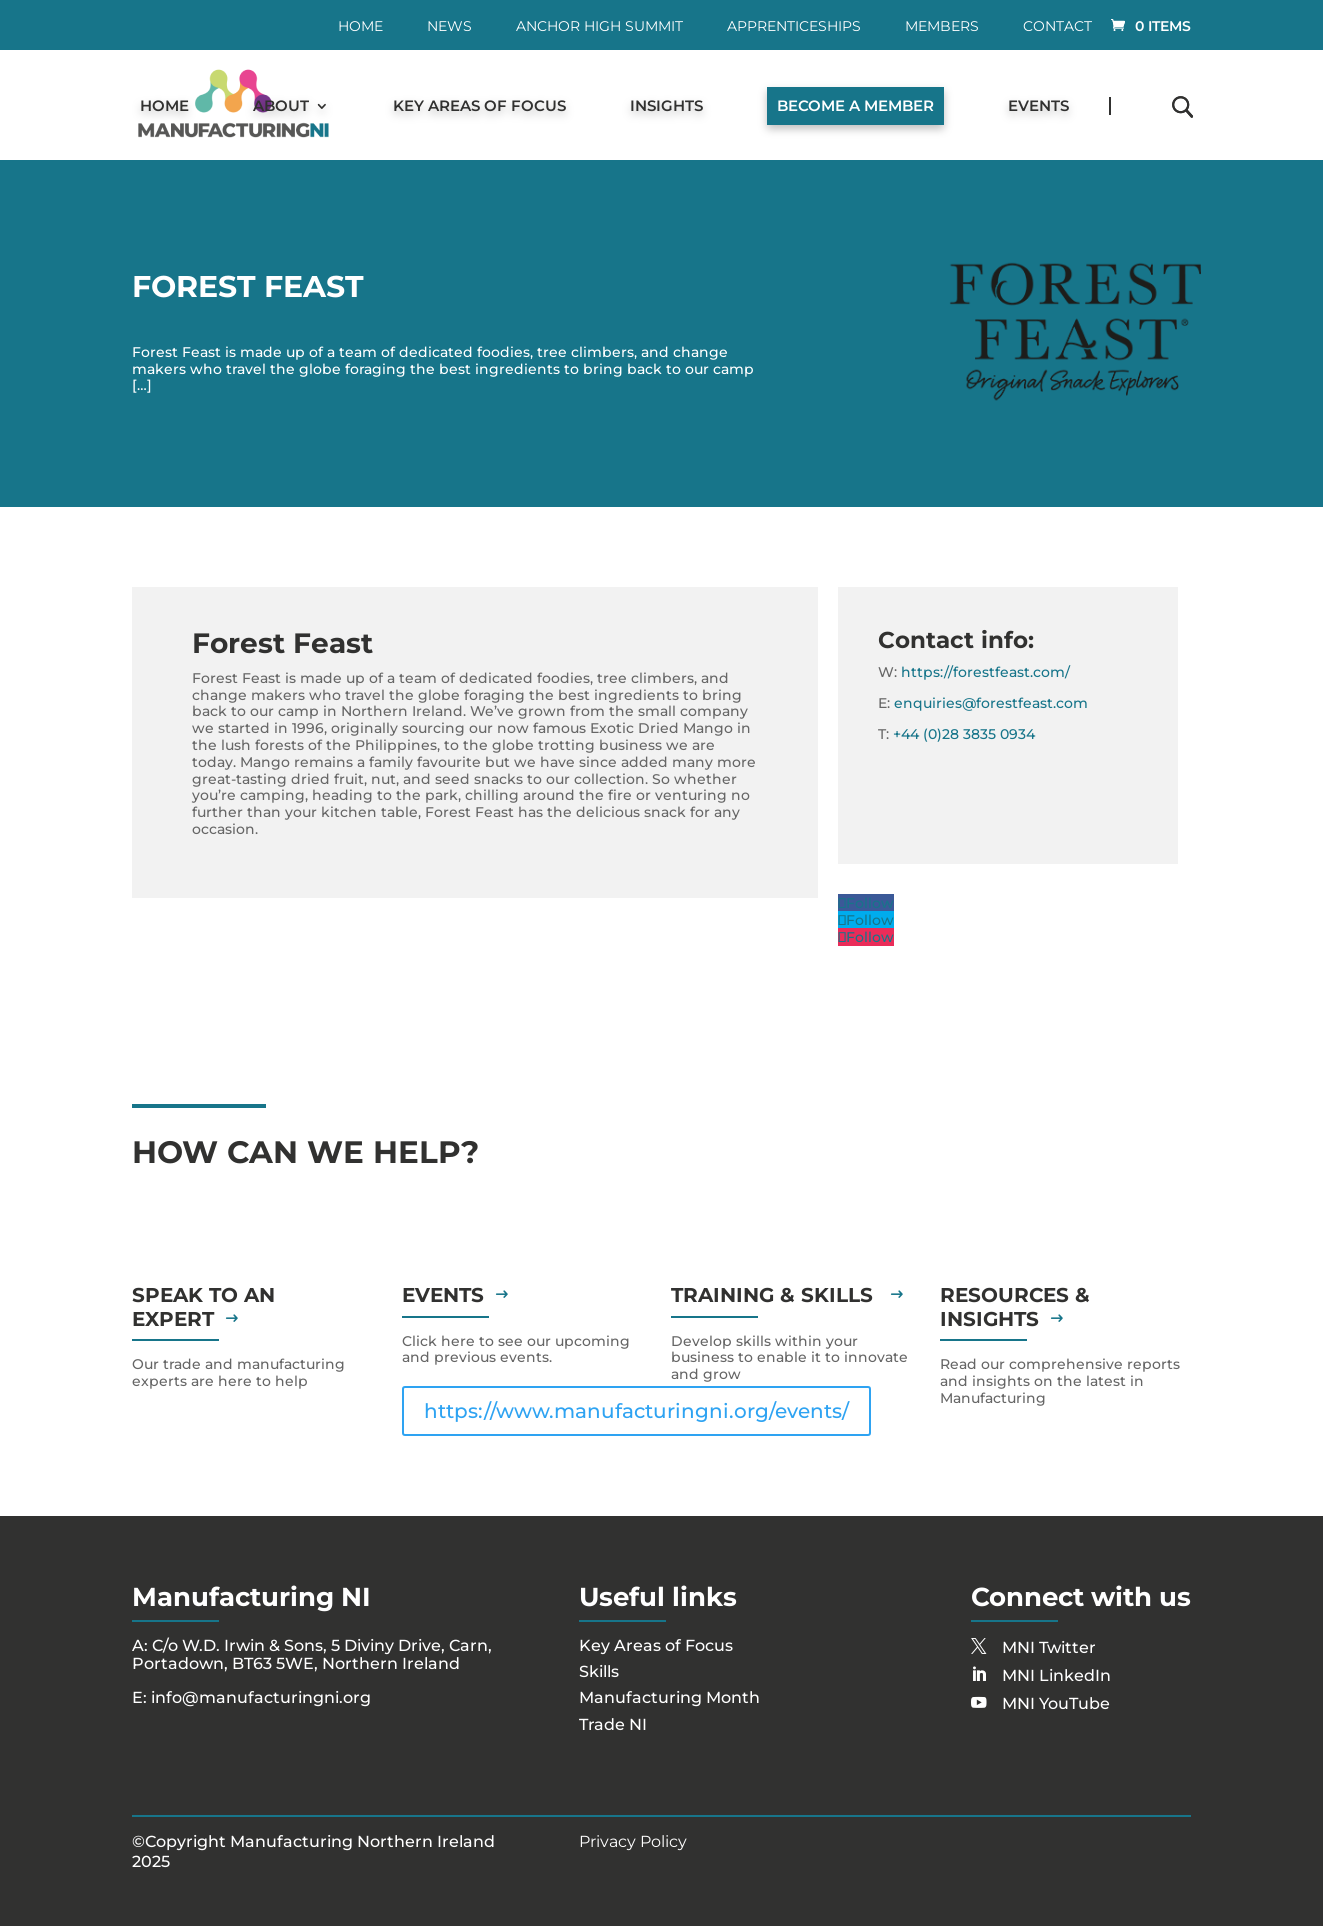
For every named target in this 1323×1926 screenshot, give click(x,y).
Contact (1057, 27)
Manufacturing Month (669, 1697)
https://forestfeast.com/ (985, 672)
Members (942, 27)
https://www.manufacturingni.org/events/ (636, 1411)
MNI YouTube (1056, 1703)
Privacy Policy (633, 1841)
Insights (666, 107)
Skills (599, 1671)
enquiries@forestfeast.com (991, 703)
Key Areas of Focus (479, 107)
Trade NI (613, 1724)
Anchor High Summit (599, 27)
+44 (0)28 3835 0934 (964, 734)
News (449, 27)
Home (360, 27)
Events (1038, 107)
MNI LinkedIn (1056, 1675)
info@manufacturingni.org (261, 1697)
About (281, 107)
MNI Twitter (1049, 1647)
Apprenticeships (794, 27)
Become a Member (855, 105)
